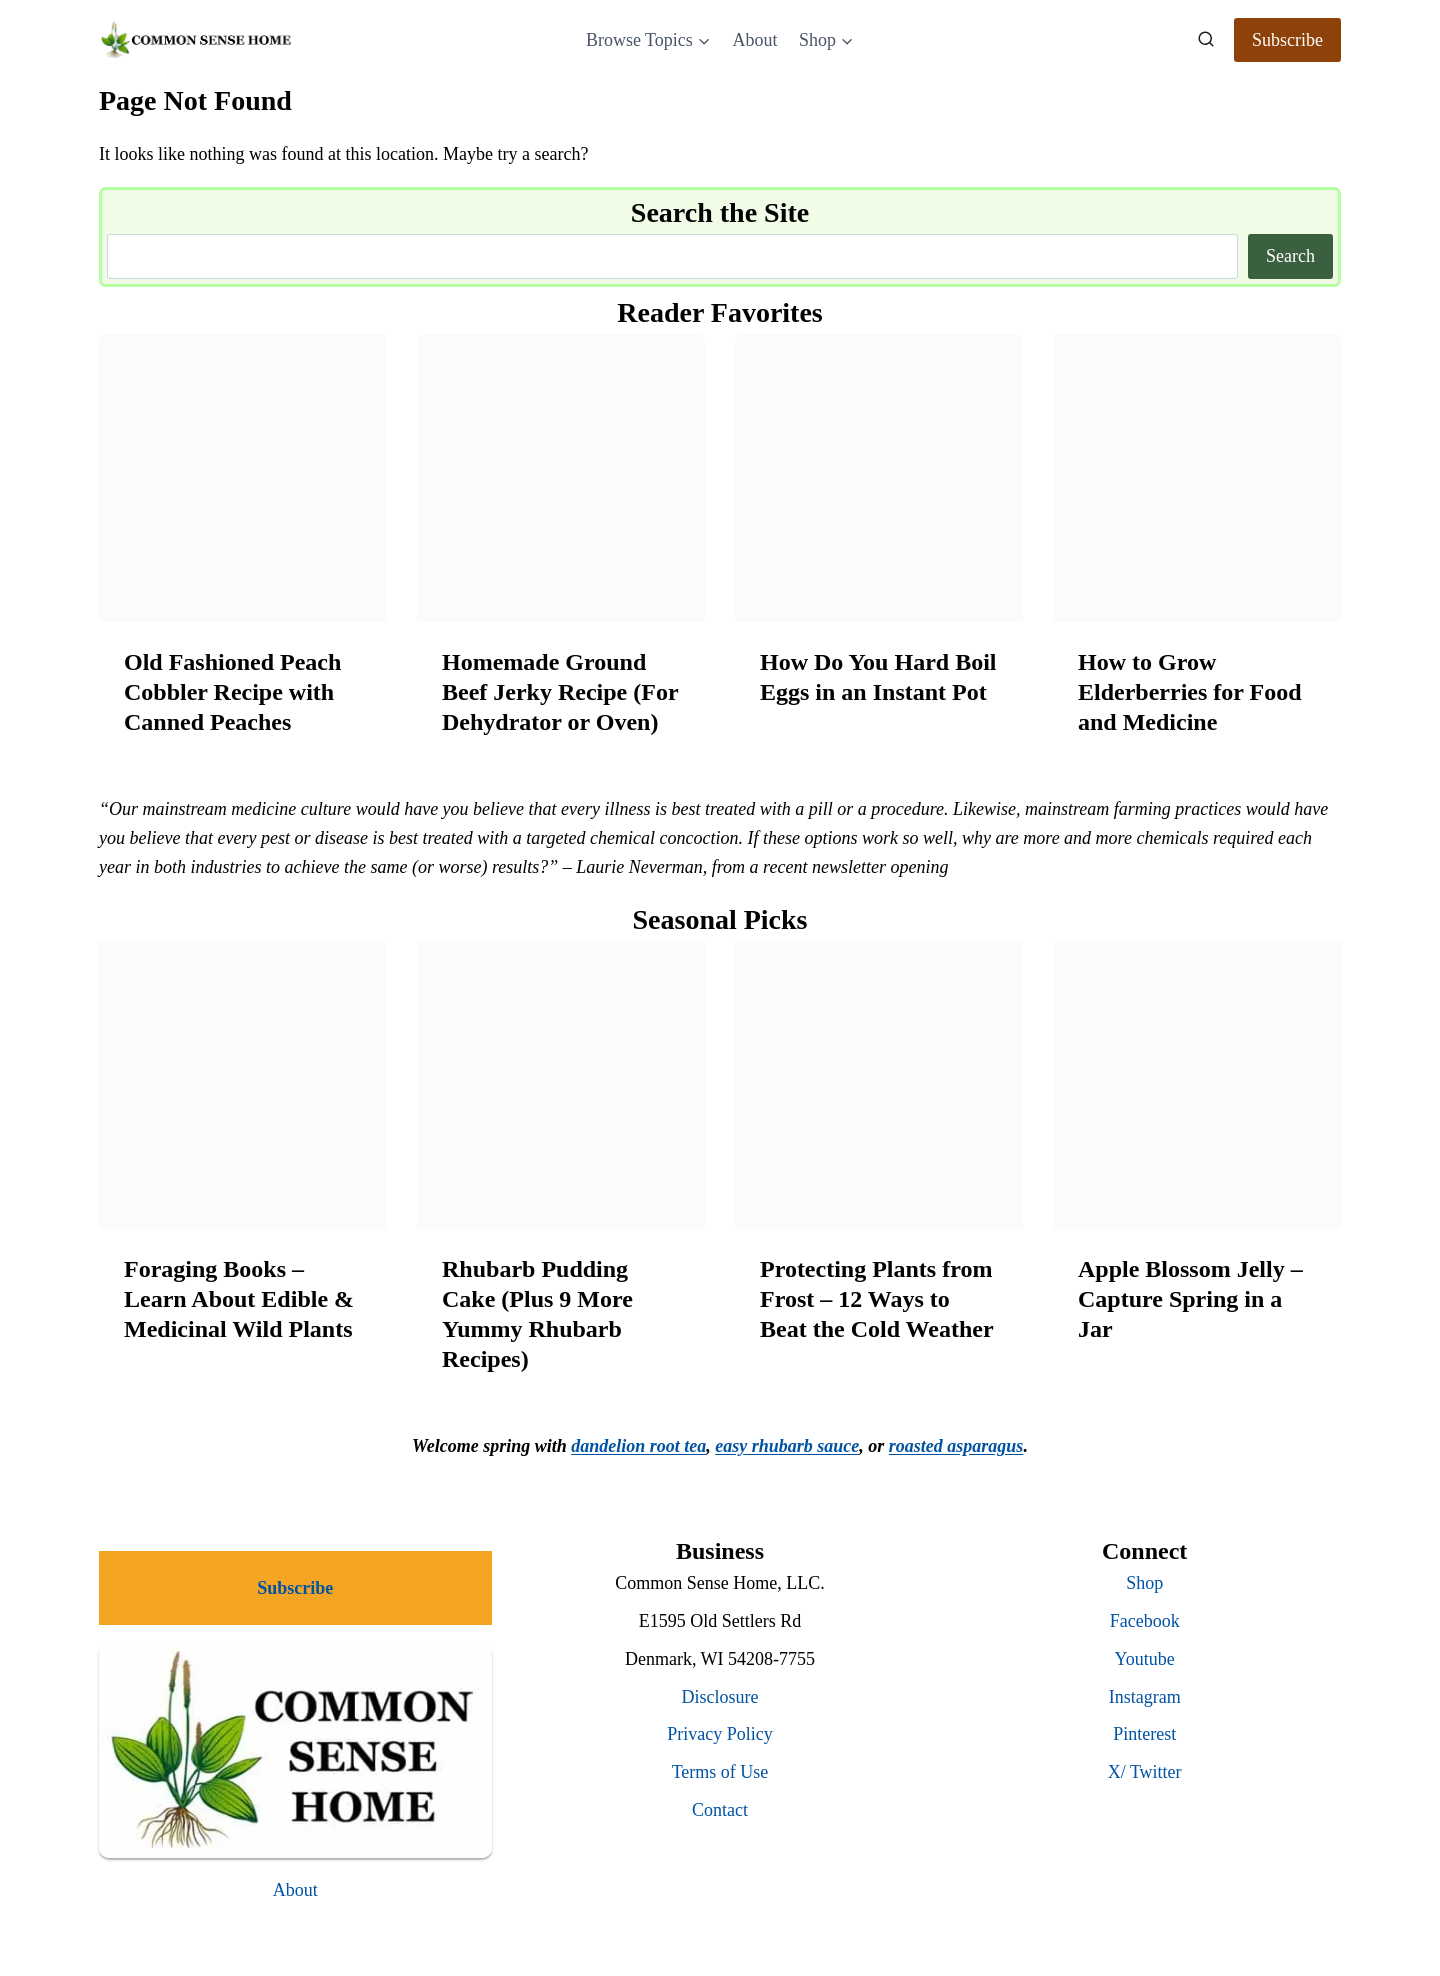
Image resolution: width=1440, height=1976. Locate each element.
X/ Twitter (1145, 1772)
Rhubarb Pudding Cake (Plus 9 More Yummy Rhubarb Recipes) (537, 1314)
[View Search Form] (1206, 40)
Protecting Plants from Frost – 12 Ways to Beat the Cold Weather (877, 1299)
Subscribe (1287, 40)
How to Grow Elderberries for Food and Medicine (1190, 692)
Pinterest (1144, 1734)
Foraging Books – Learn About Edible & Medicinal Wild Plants (239, 1299)
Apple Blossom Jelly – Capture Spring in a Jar (1190, 1299)
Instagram (1145, 1697)
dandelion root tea (638, 1446)
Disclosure (720, 1697)
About (754, 40)
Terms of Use (720, 1772)
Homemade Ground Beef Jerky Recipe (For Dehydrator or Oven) (560, 692)
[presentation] (243, 478)
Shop (1144, 1583)
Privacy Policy (720, 1734)
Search (1290, 256)
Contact (720, 1810)
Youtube (1145, 1659)
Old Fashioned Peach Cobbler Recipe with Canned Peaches (232, 692)
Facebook (1145, 1621)
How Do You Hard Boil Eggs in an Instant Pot (878, 677)
